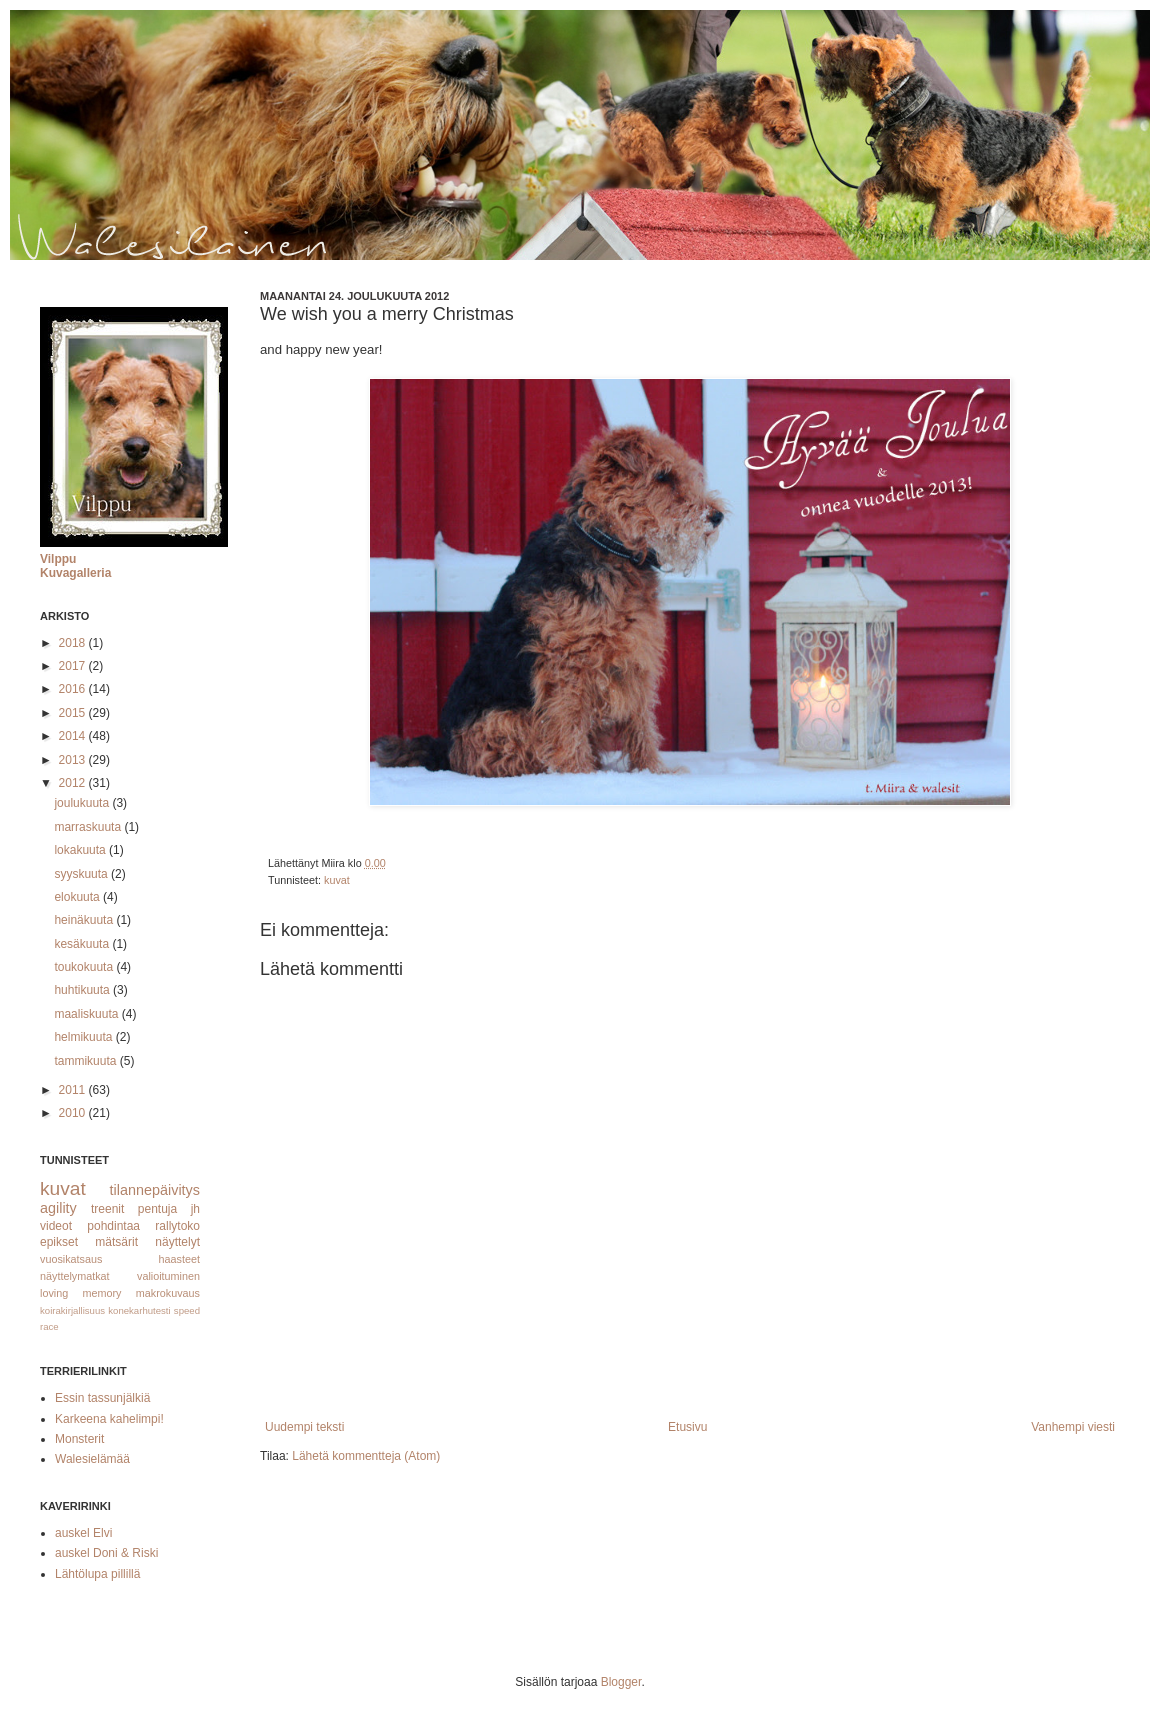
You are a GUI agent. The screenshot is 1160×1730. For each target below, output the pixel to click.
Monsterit (79, 1439)
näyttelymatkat (75, 1276)
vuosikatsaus (71, 1259)
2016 (74, 689)
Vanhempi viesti (1073, 1427)
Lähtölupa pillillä (97, 1574)
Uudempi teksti (304, 1427)
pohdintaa (113, 1226)
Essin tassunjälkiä (102, 1398)
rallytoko (177, 1226)
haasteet (179, 1259)
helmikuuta (84, 1037)
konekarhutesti (139, 1310)
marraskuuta (89, 827)
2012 (74, 783)
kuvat (337, 880)
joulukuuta (83, 803)
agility (58, 1208)
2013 (74, 760)
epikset (59, 1242)
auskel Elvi (83, 1533)
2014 (74, 736)
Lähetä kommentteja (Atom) (366, 1456)
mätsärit (116, 1242)
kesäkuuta (83, 944)
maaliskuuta (87, 1014)
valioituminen (168, 1276)
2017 (74, 666)
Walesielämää (92, 1459)
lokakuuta (81, 850)
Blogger (621, 1682)
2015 (74, 713)
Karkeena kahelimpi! (109, 1419)
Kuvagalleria (75, 573)
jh (195, 1209)
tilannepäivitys (155, 1190)
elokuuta (78, 897)
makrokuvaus (168, 1293)
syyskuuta (82, 874)
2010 (74, 1113)
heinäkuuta (85, 920)
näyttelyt (177, 1242)
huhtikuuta (83, 990)
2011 (74, 1090)
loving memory (81, 1293)
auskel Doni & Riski (106, 1553)
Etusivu (687, 1427)
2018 (74, 643)
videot (56, 1226)
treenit (107, 1209)
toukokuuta (85, 967)
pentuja (157, 1209)
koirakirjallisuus (72, 1310)
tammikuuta (86, 1061)
